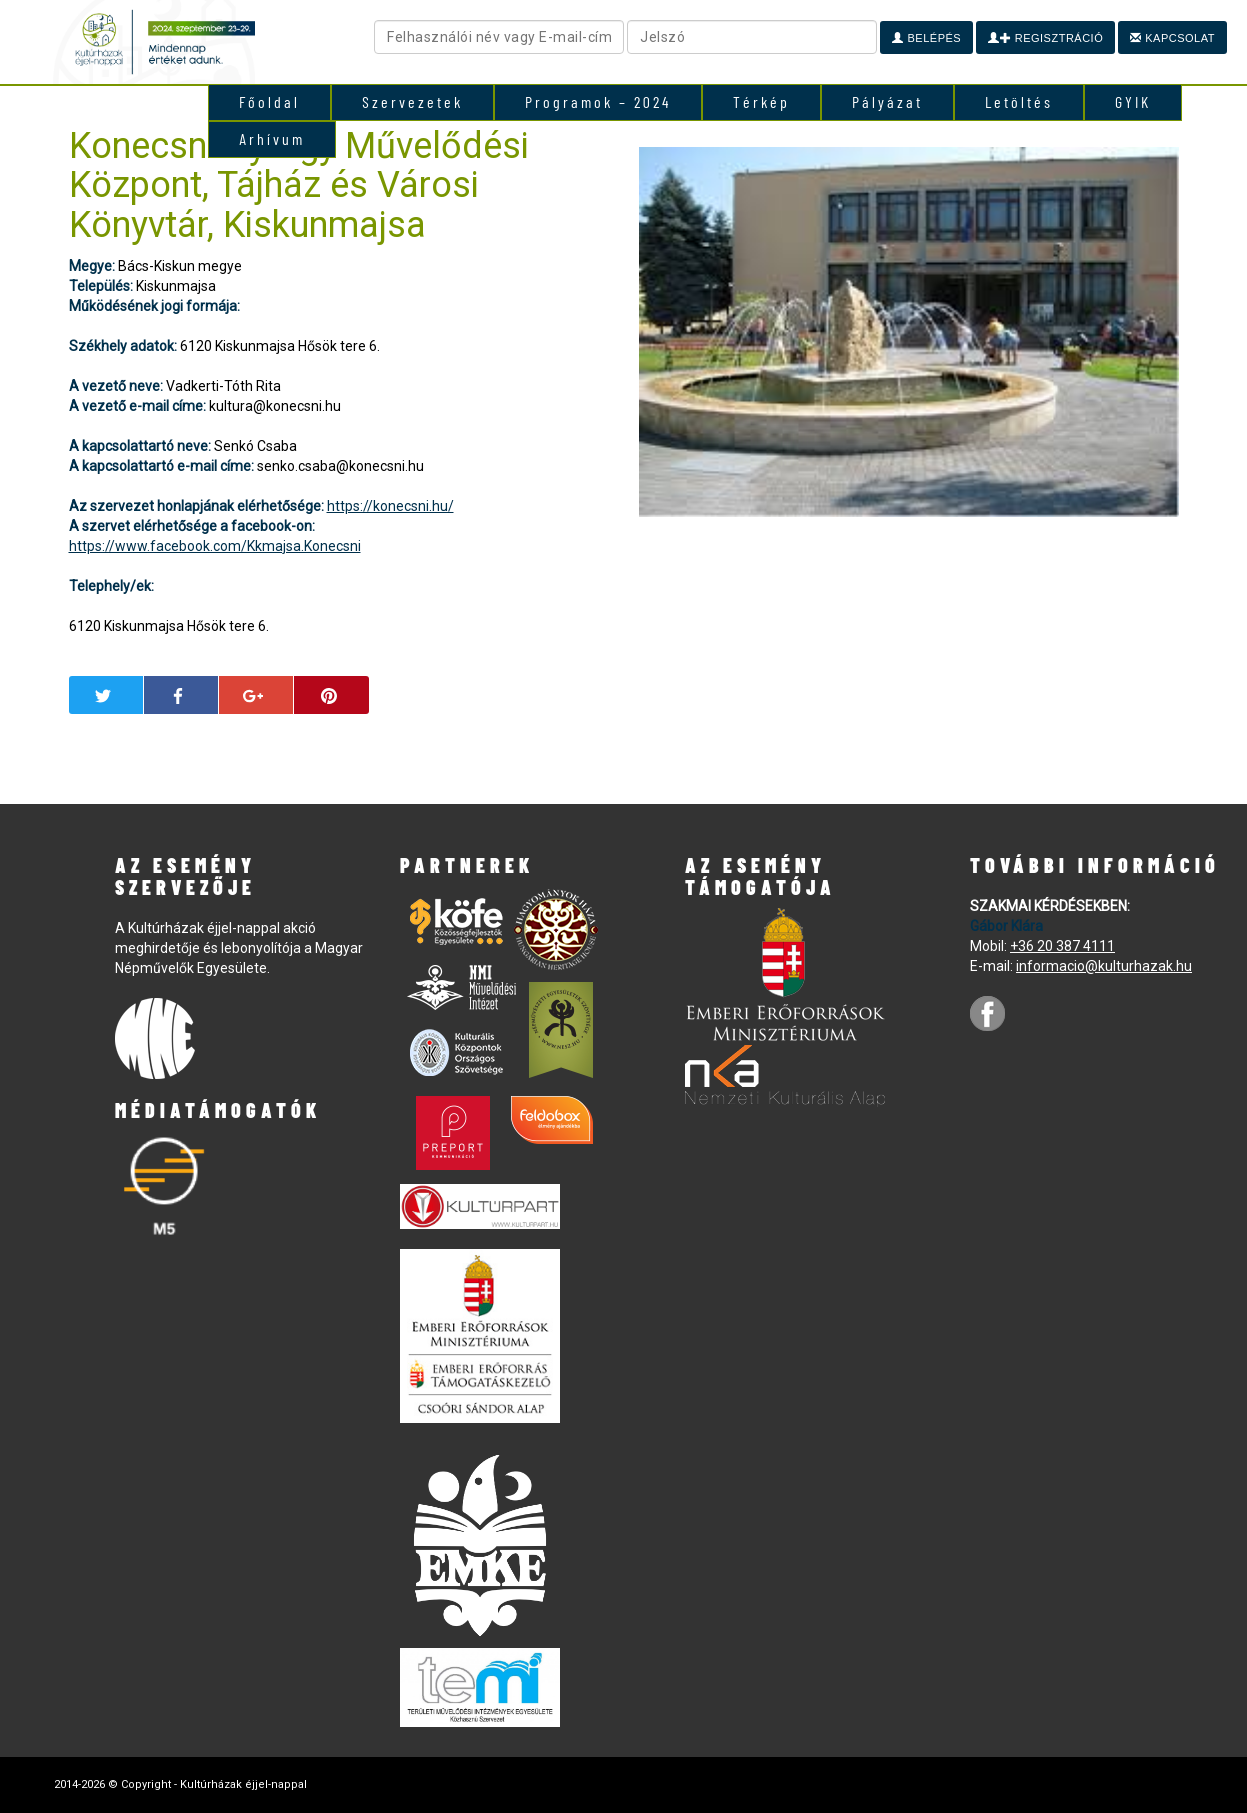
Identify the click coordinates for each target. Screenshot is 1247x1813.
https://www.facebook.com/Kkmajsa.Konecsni (215, 546)
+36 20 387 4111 (1062, 946)
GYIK (1133, 101)
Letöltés (1019, 101)
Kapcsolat (1172, 38)
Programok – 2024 (598, 101)
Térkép (761, 101)
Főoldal (269, 101)
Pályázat (887, 101)
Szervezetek (412, 101)
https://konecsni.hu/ (390, 506)
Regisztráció (1045, 38)
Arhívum (272, 138)
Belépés (926, 38)
